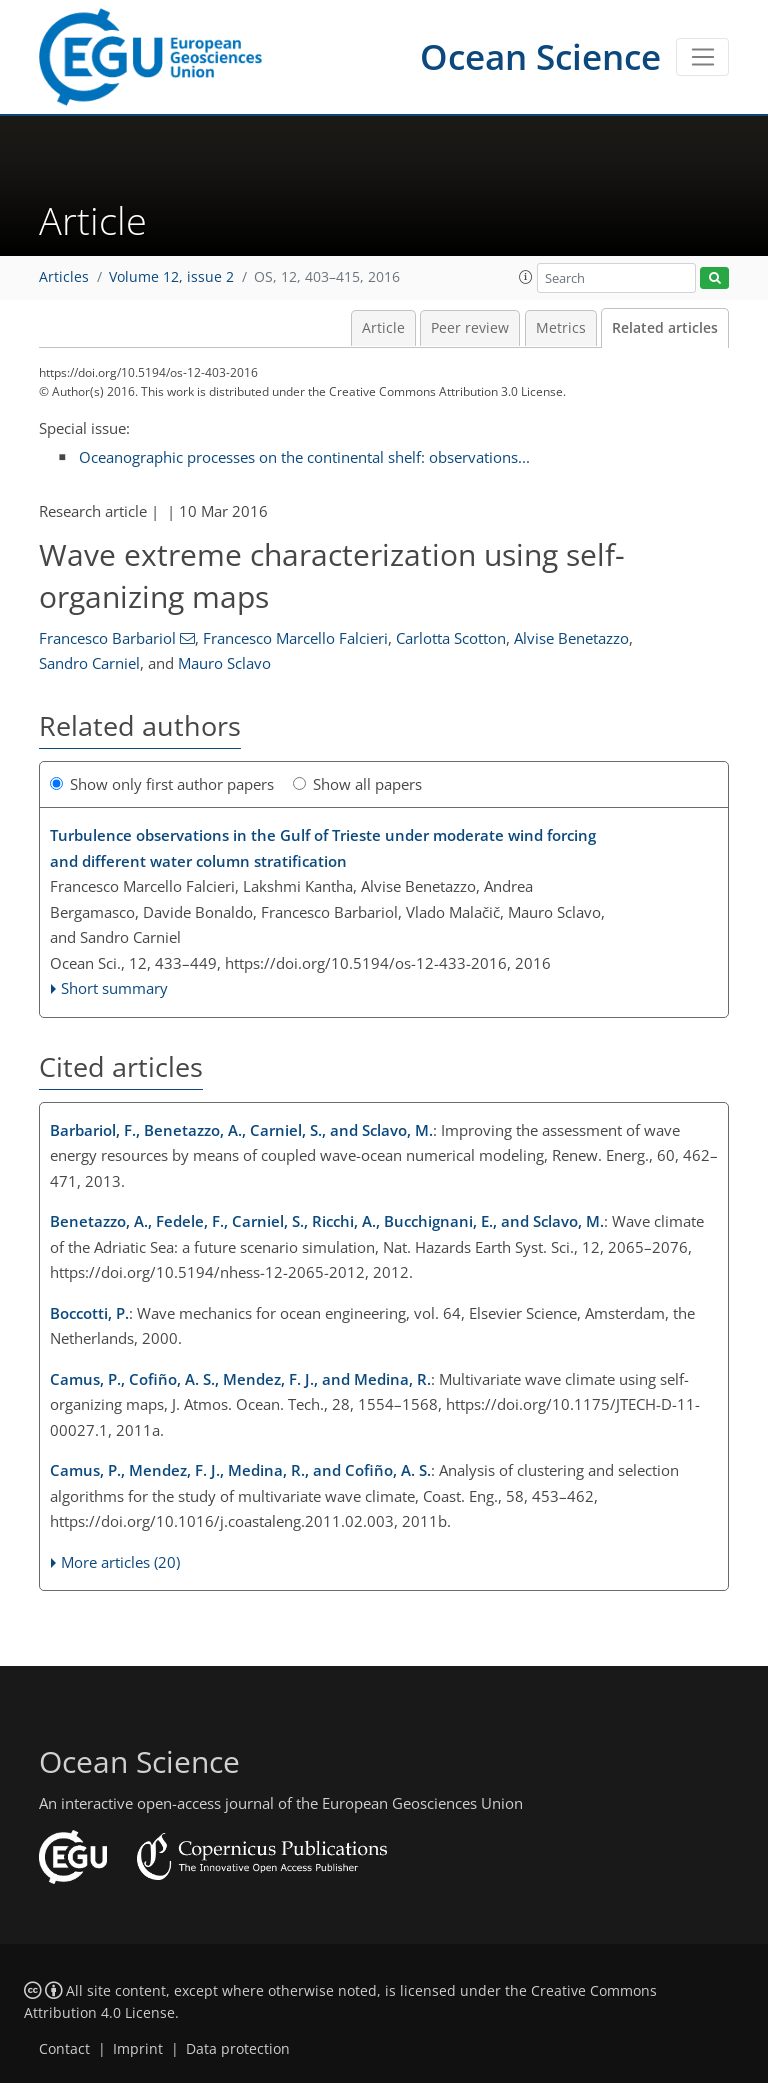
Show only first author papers (162, 784)
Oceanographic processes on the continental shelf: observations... (304, 457)
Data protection (238, 2049)
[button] (526, 277)
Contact (64, 2049)
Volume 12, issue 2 (171, 277)
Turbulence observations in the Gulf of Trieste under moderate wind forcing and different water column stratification (323, 848)
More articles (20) (120, 1562)
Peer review (470, 328)
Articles (64, 277)
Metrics (561, 328)
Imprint (138, 2049)
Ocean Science (540, 56)
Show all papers (357, 784)
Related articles (665, 328)
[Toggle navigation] (702, 57)
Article (383, 328)
